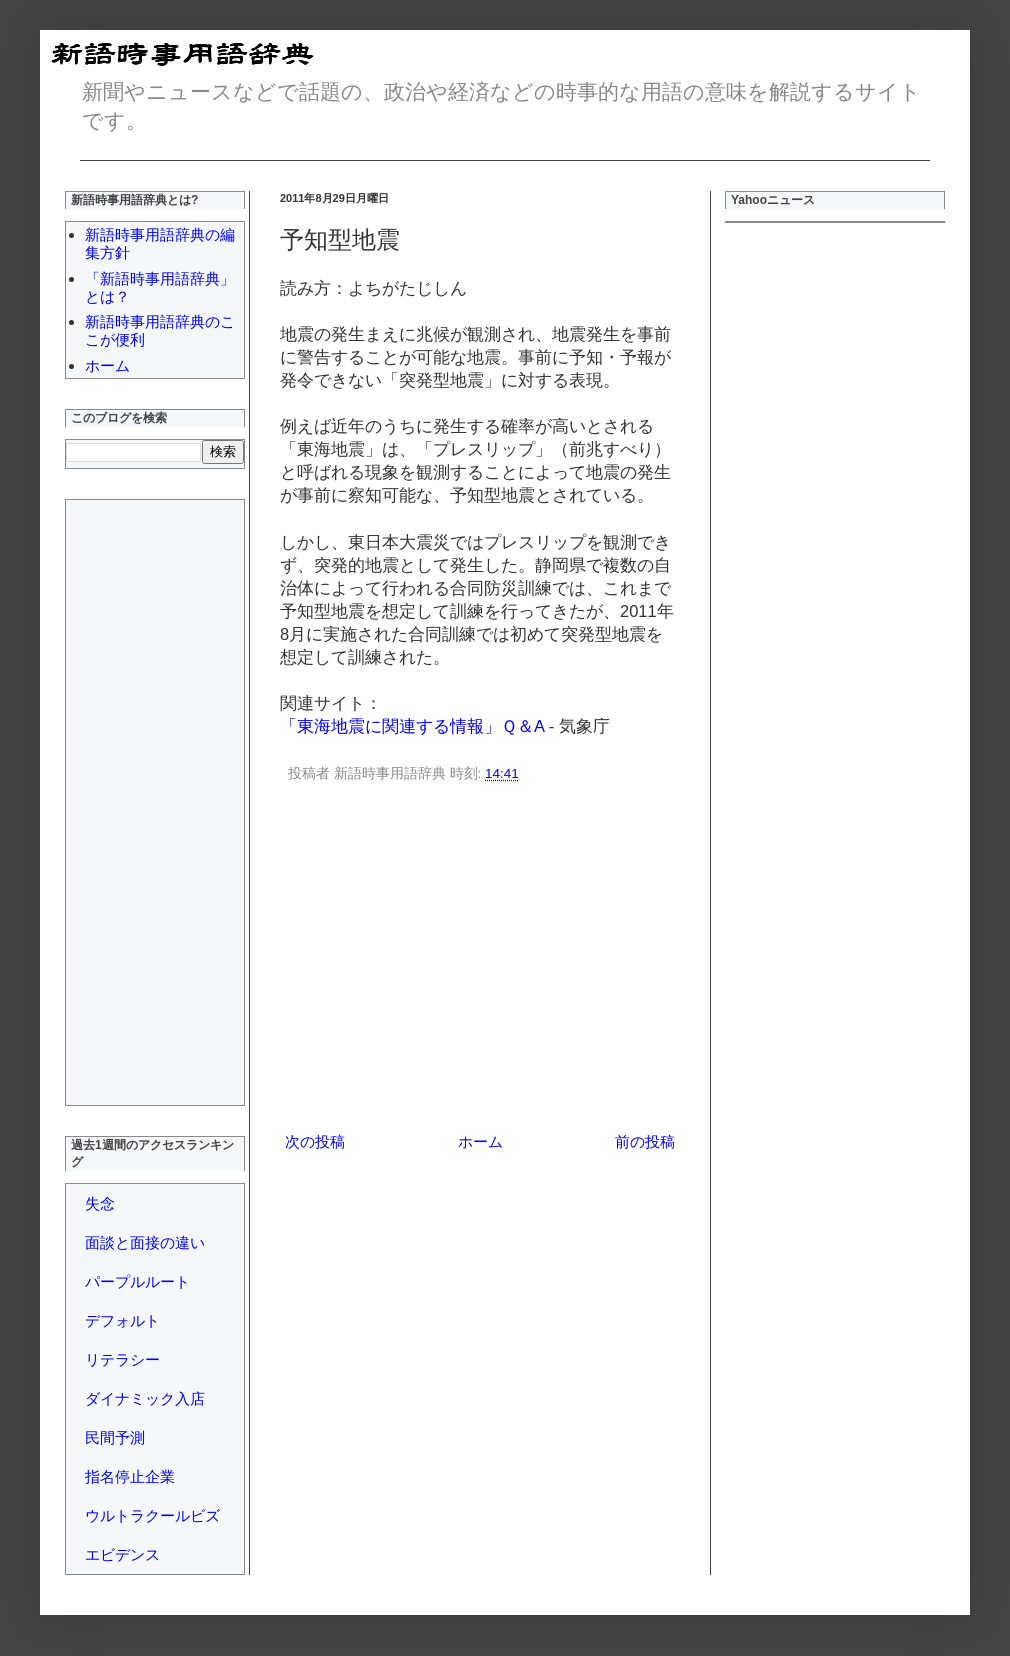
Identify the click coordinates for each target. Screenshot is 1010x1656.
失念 (100, 1203)
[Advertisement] (480, 961)
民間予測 (115, 1437)
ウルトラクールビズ (152, 1515)
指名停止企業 (130, 1476)
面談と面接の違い (145, 1242)
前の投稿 (645, 1141)
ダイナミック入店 (145, 1398)
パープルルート (137, 1281)
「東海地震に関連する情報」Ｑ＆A (412, 726)
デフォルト (122, 1320)
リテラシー (122, 1359)
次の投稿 (315, 1141)
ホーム (480, 1141)
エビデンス (122, 1554)
